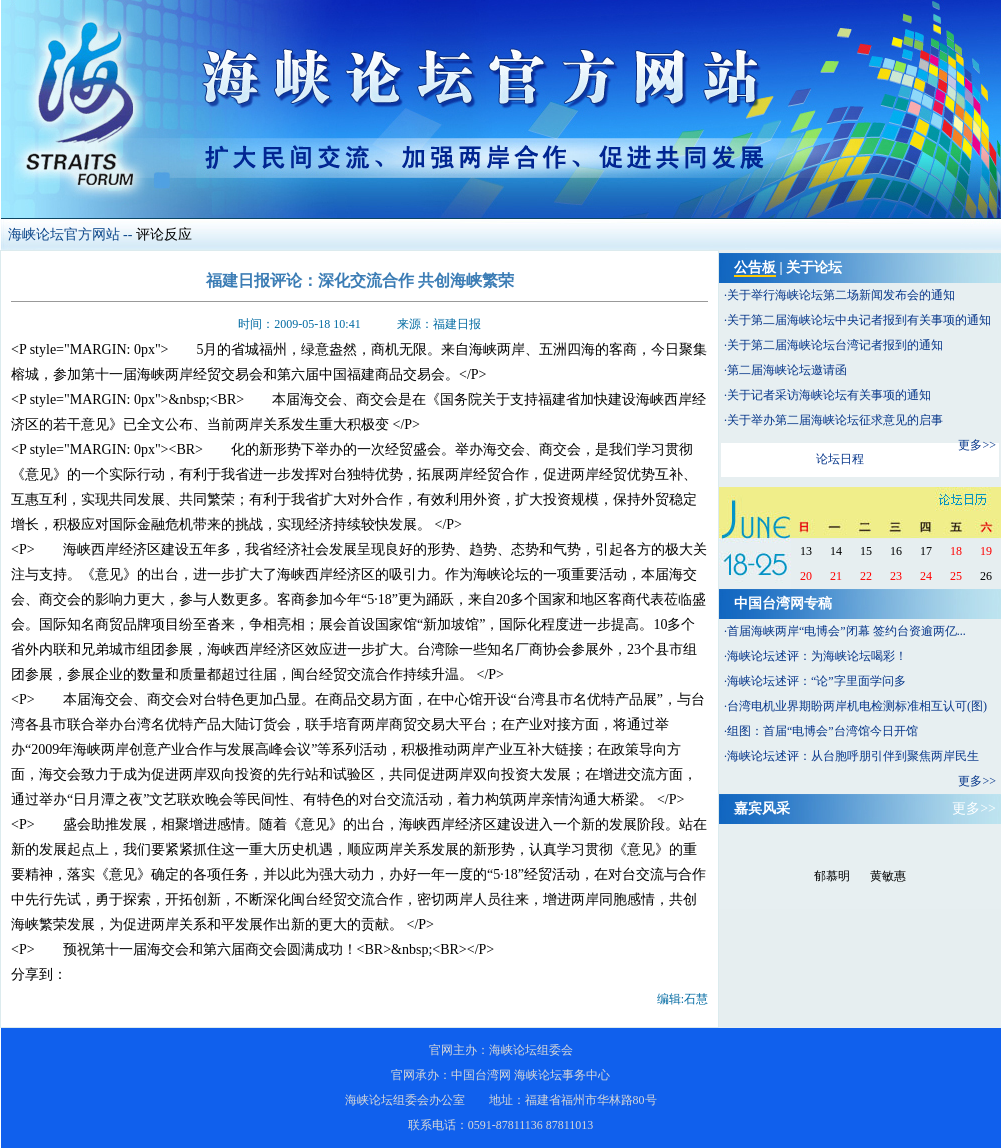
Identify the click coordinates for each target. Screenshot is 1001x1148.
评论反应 (164, 234)
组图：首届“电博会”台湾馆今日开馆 (822, 731)
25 (956, 576)
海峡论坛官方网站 (64, 234)
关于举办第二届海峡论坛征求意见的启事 (835, 420)
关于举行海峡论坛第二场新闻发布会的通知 (841, 295)
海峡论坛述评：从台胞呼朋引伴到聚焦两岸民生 (853, 756)
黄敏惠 (888, 876)
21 (836, 576)
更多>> (977, 445)
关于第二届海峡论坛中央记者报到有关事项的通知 (859, 320)
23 (896, 576)
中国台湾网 (481, 1075)
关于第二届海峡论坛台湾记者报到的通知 (835, 345)
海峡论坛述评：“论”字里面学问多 (816, 681)
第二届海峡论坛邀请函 (787, 370)
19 (986, 551)
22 (866, 576)
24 (926, 576)
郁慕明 (832, 876)
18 (956, 551)
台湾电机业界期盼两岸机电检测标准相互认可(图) (857, 706)
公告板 (755, 267)
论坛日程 (840, 459)
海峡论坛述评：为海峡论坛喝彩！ (817, 656)
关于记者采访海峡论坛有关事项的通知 (829, 395)
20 (806, 576)
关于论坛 (814, 267)
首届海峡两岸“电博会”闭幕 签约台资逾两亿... (846, 631)
